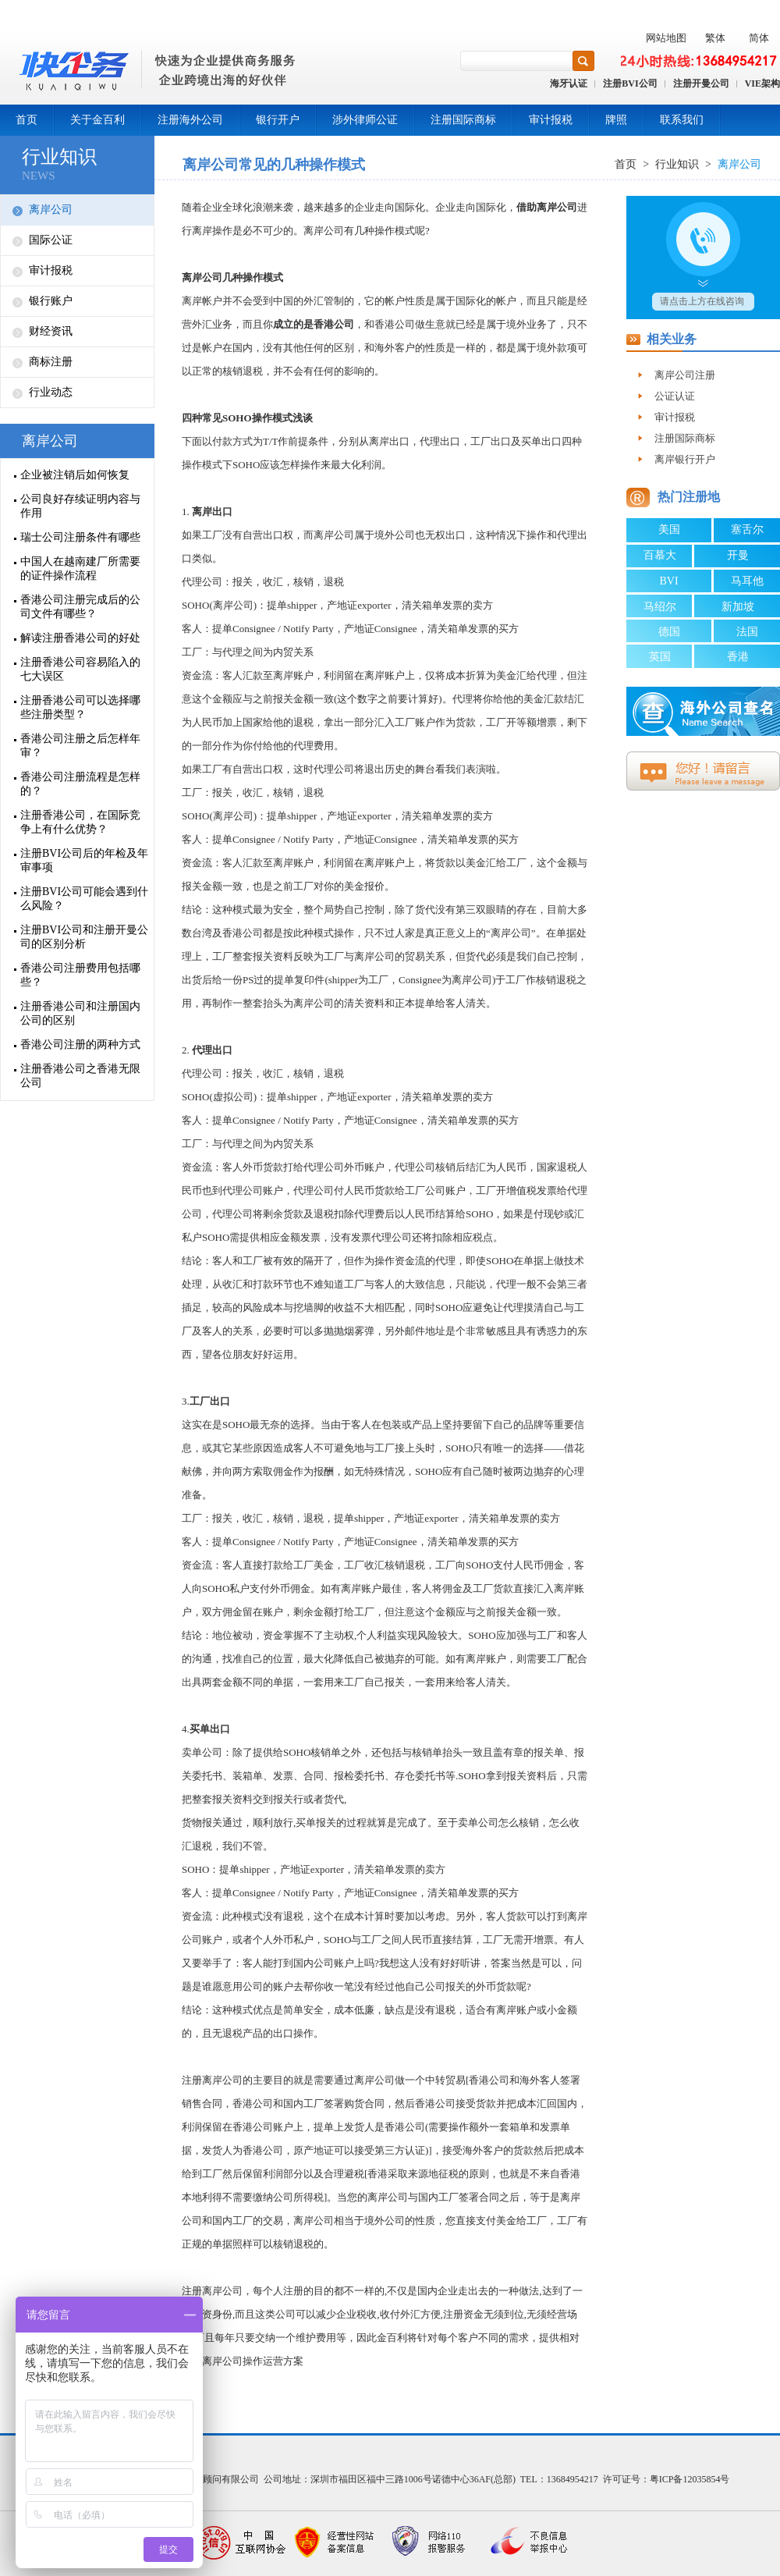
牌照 (616, 120)
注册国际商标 (463, 120)
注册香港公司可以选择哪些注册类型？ (80, 707)
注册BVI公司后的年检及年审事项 (84, 860)
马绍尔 (660, 607)
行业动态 (51, 392)
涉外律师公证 (365, 120)
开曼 (738, 555)
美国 (669, 529)
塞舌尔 (747, 529)
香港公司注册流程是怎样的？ (80, 784)
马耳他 (747, 581)
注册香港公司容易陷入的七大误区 (80, 669)
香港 (738, 657)
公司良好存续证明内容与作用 (80, 506)
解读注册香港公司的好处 (80, 638)
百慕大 (660, 555)
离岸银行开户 (684, 459)
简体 (759, 38)
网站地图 (666, 38)
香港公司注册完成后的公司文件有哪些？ (80, 607)
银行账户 (51, 301)
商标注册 (51, 362)
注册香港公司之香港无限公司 (80, 1076)
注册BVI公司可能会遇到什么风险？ (84, 898)
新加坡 (738, 607)
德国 (669, 632)
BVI (668, 581)
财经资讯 (51, 331)
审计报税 (551, 120)
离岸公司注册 (684, 375)
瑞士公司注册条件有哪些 (80, 537)
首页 (26, 120)
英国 (660, 657)
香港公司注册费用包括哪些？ (80, 975)
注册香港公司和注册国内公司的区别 (80, 1013)
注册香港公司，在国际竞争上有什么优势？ (80, 822)
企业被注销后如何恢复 (74, 475)
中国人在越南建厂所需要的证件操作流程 (80, 568)
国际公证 (51, 240)
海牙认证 (568, 83)
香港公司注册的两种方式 (80, 1044)
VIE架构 (762, 83)
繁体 (715, 38)
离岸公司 (51, 209)
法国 (747, 632)
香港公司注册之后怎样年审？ (80, 746)
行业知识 (59, 157)
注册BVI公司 (630, 83)
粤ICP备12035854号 (690, 2479)
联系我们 (682, 120)
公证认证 (674, 396)
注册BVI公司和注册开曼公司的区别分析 (84, 937)
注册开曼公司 (701, 83)
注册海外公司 (190, 120)
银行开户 (278, 120)
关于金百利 (97, 120)
